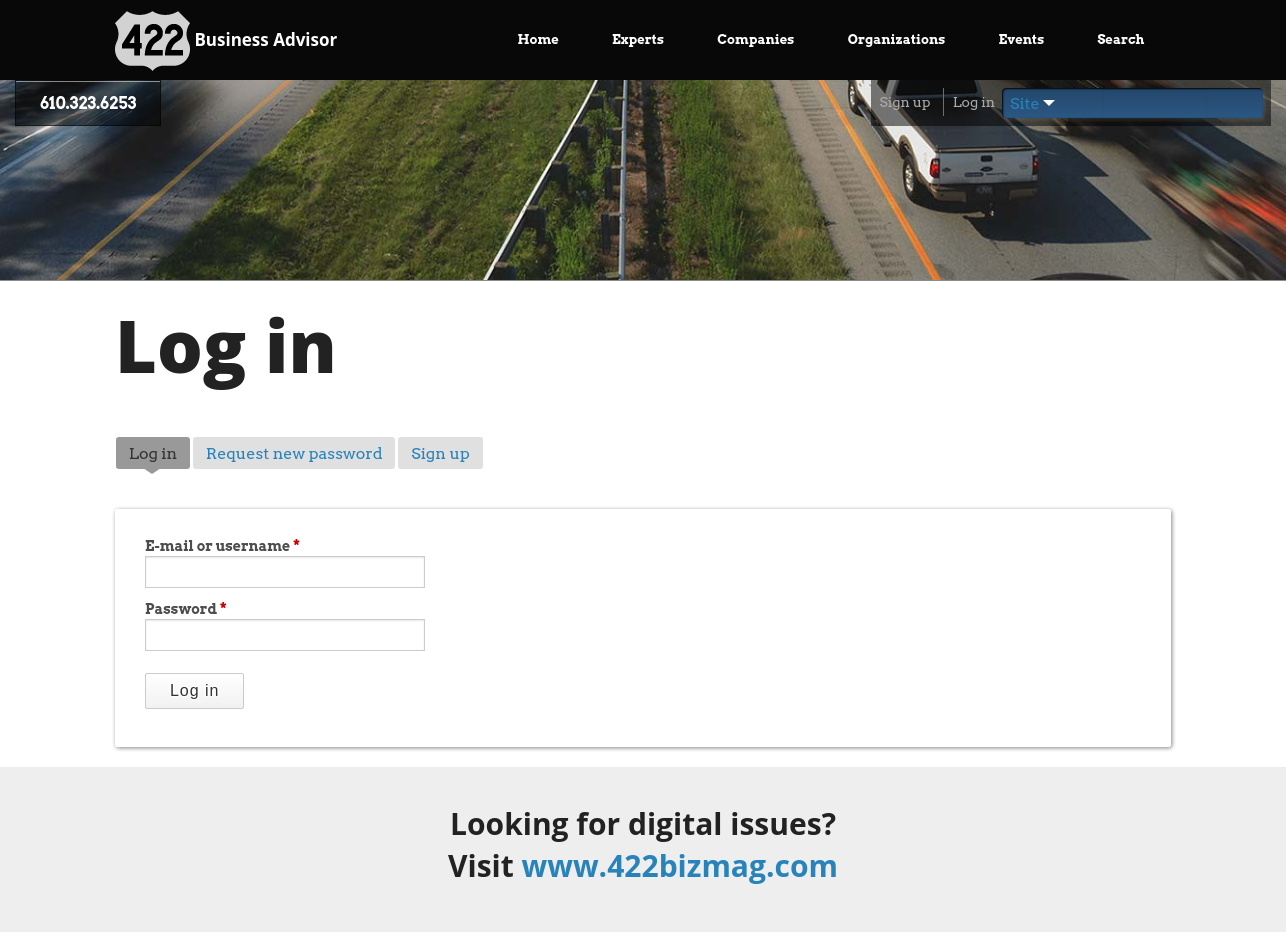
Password (186, 609)
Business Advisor (226, 41)
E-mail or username (222, 546)
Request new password (294, 453)
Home (538, 39)
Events (1022, 39)
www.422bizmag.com (680, 865)
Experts (638, 39)
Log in (974, 102)
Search (1120, 39)
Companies (755, 39)
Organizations (897, 39)
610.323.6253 (88, 103)
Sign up (904, 102)
